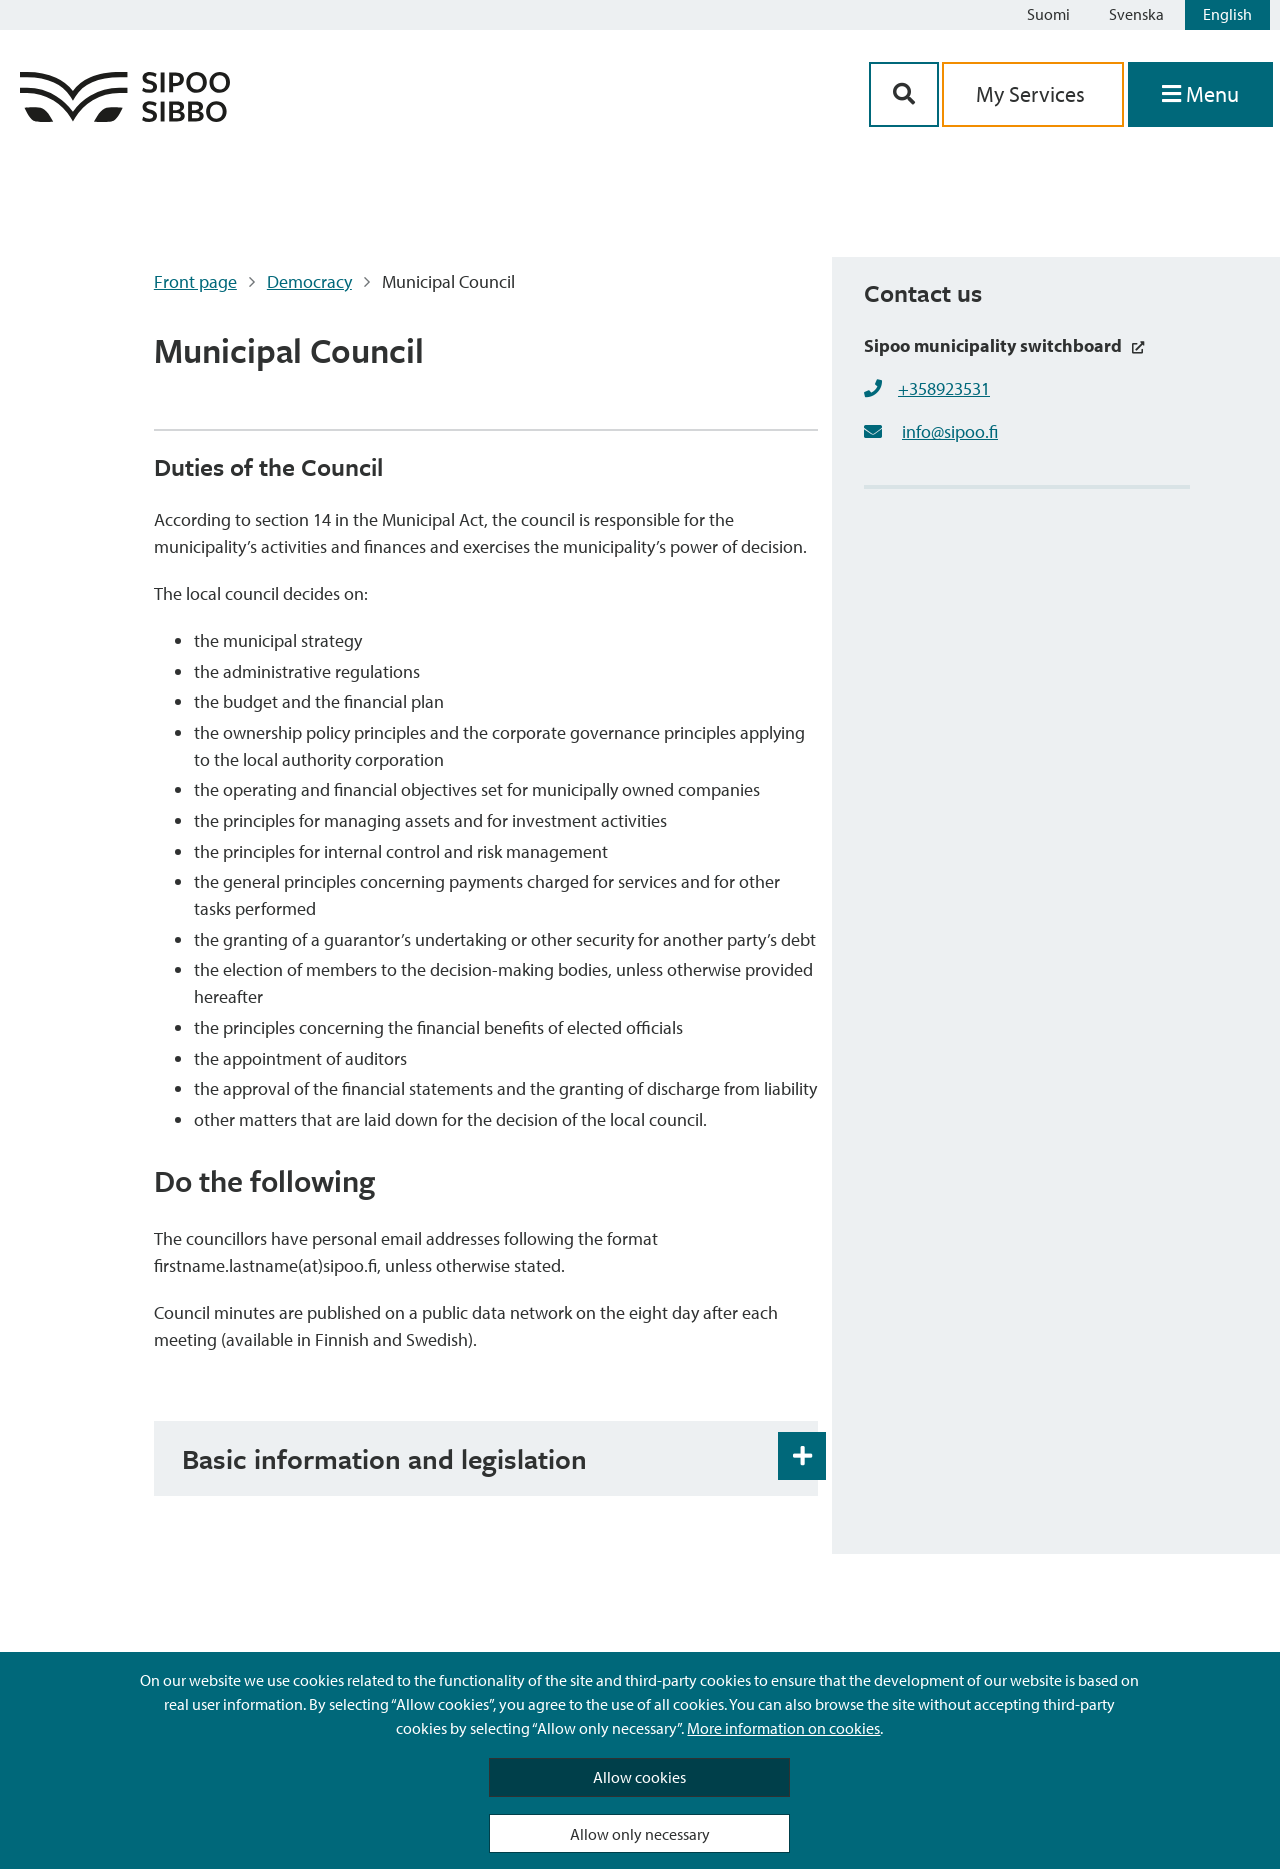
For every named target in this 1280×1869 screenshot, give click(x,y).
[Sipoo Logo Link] (125, 115)
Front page (195, 281)
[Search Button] (904, 94)
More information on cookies (783, 1728)
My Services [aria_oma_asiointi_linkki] (1033, 94)
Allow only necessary (640, 1834)
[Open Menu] (1200, 94)
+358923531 (944, 388)
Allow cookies (639, 1777)
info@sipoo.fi (950, 431)
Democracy (309, 281)
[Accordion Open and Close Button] (802, 1456)
